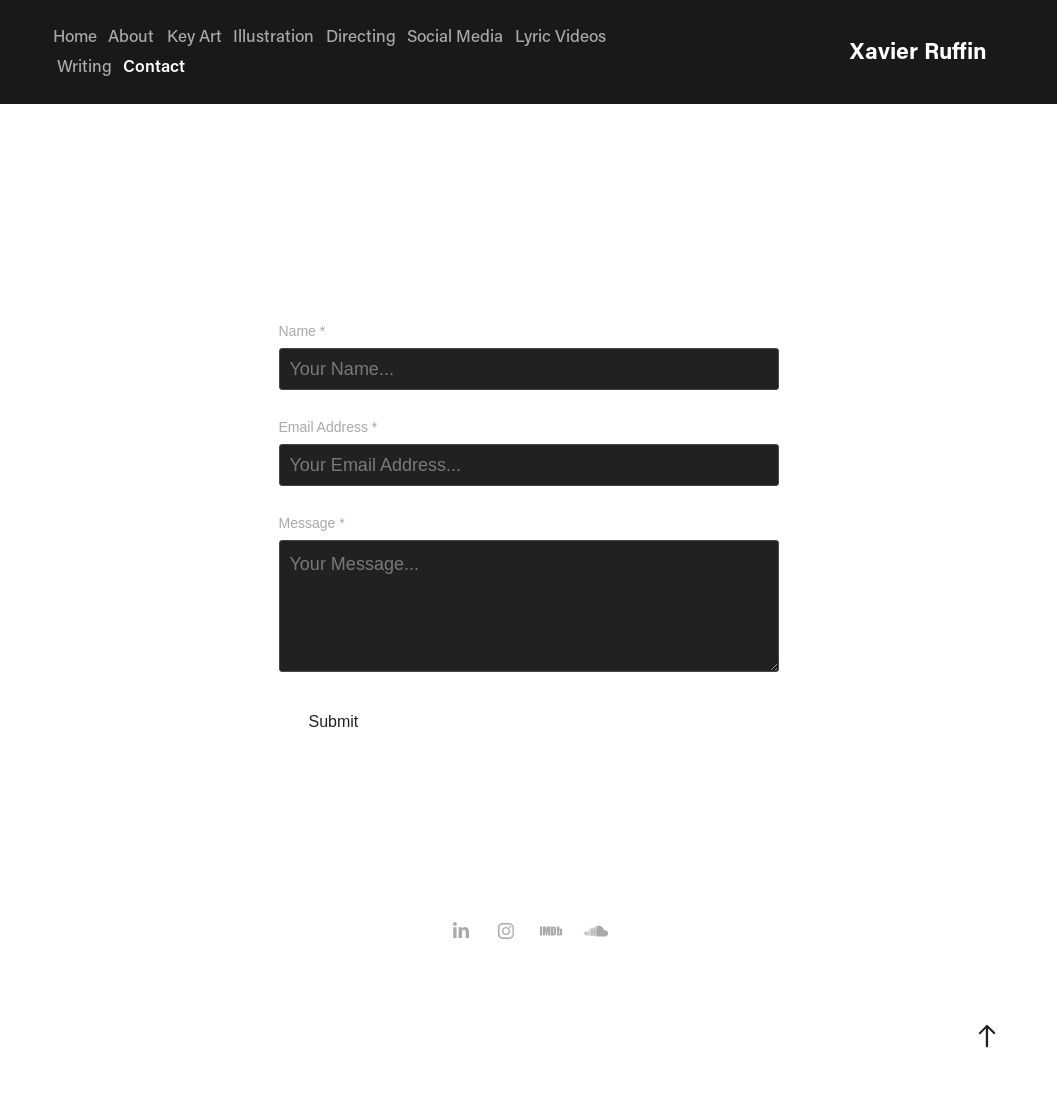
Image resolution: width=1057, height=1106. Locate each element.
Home (75, 35)
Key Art (194, 35)
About (131, 35)
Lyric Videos (560, 35)
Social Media (455, 35)
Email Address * (328, 427)
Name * (302, 331)
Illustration (273, 35)
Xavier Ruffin (918, 50)
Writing (84, 65)
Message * (312, 523)
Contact (154, 65)
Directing (361, 35)
